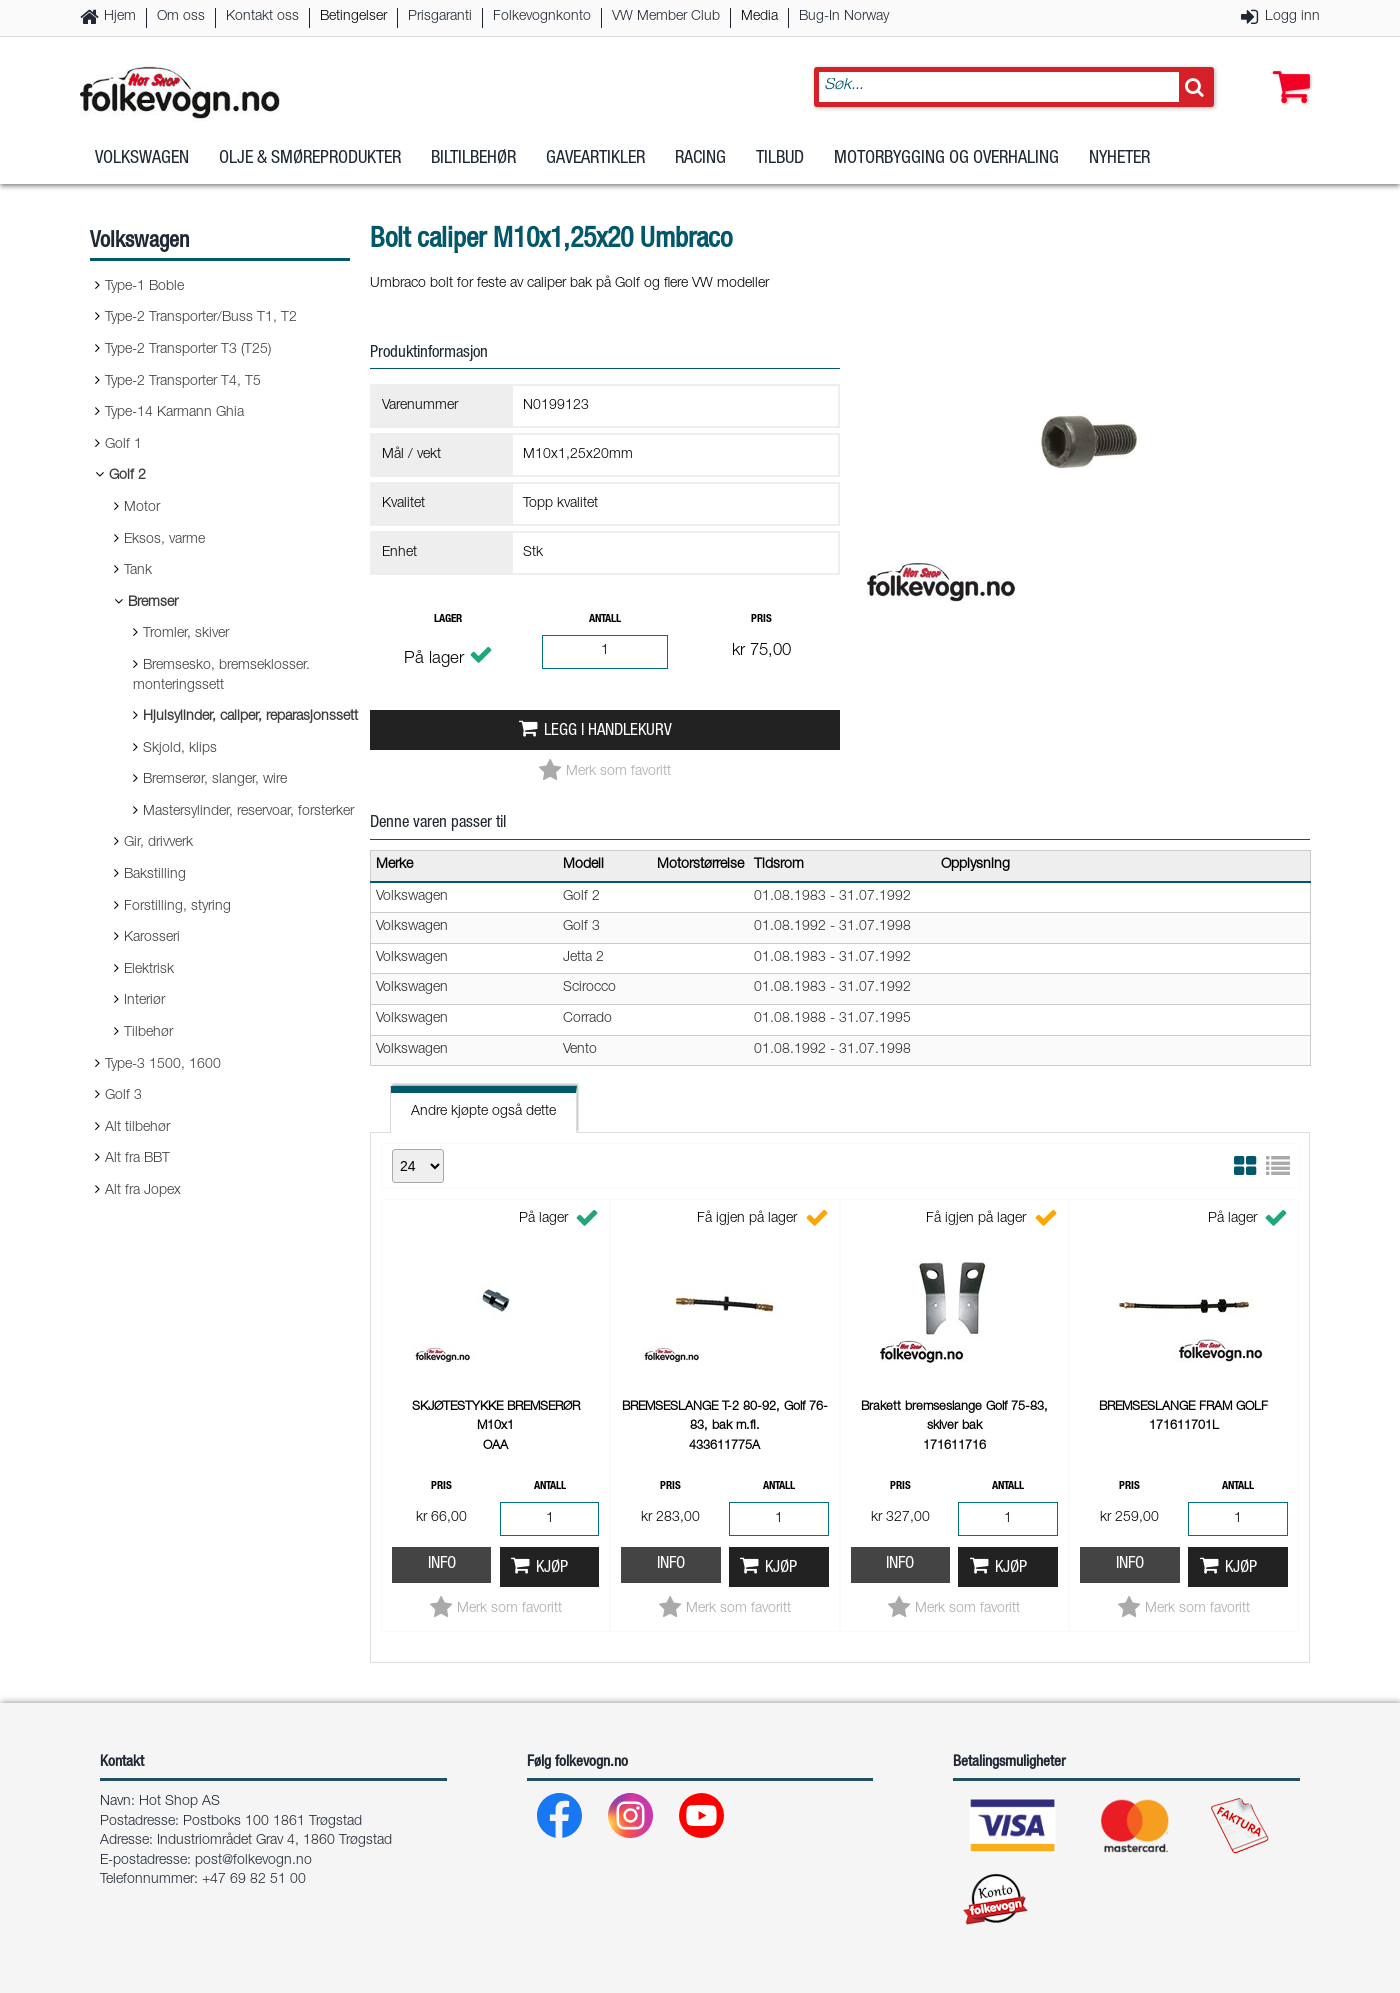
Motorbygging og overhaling (946, 159)
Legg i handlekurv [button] (608, 731)
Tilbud (780, 159)
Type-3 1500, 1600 (163, 1065)
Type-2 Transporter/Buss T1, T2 (201, 318)
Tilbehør (148, 1033)
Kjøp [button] (552, 1568)
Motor (142, 508)
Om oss (181, 17)
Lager (448, 619)
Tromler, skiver (186, 634)
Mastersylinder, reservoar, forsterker (248, 812)
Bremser (153, 603)
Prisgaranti (440, 17)
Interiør (144, 1001)
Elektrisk (149, 970)
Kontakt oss (262, 17)
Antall (605, 619)
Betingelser (353, 17)
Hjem (120, 17)
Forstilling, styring (177, 907)
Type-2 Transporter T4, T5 (183, 382)
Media (759, 17)
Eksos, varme (164, 540)
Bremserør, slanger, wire (215, 780)
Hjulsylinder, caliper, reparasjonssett (250, 717)
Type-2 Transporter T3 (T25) (188, 350)
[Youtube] (702, 1820)
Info (442, 1564)
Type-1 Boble (144, 287)
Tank (138, 571)
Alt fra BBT (137, 1159)
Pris (761, 619)
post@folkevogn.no (253, 1861)
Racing (700, 159)
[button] (1287, 67)
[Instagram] (631, 1820)
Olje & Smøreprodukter (310, 159)
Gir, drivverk (158, 843)
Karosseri (152, 938)
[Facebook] (560, 1820)
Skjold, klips (180, 749)
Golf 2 (127, 476)
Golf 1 (123, 445)
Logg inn (1292, 17)
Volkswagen (142, 159)
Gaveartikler (595, 159)
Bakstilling (155, 875)
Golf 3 (123, 1096)
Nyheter (1119, 159)
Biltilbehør (473, 159)
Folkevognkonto (542, 17)
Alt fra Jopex (143, 1191)
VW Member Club (666, 17)
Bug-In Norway (844, 17)
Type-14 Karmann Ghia (174, 413)
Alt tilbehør (137, 1128)
